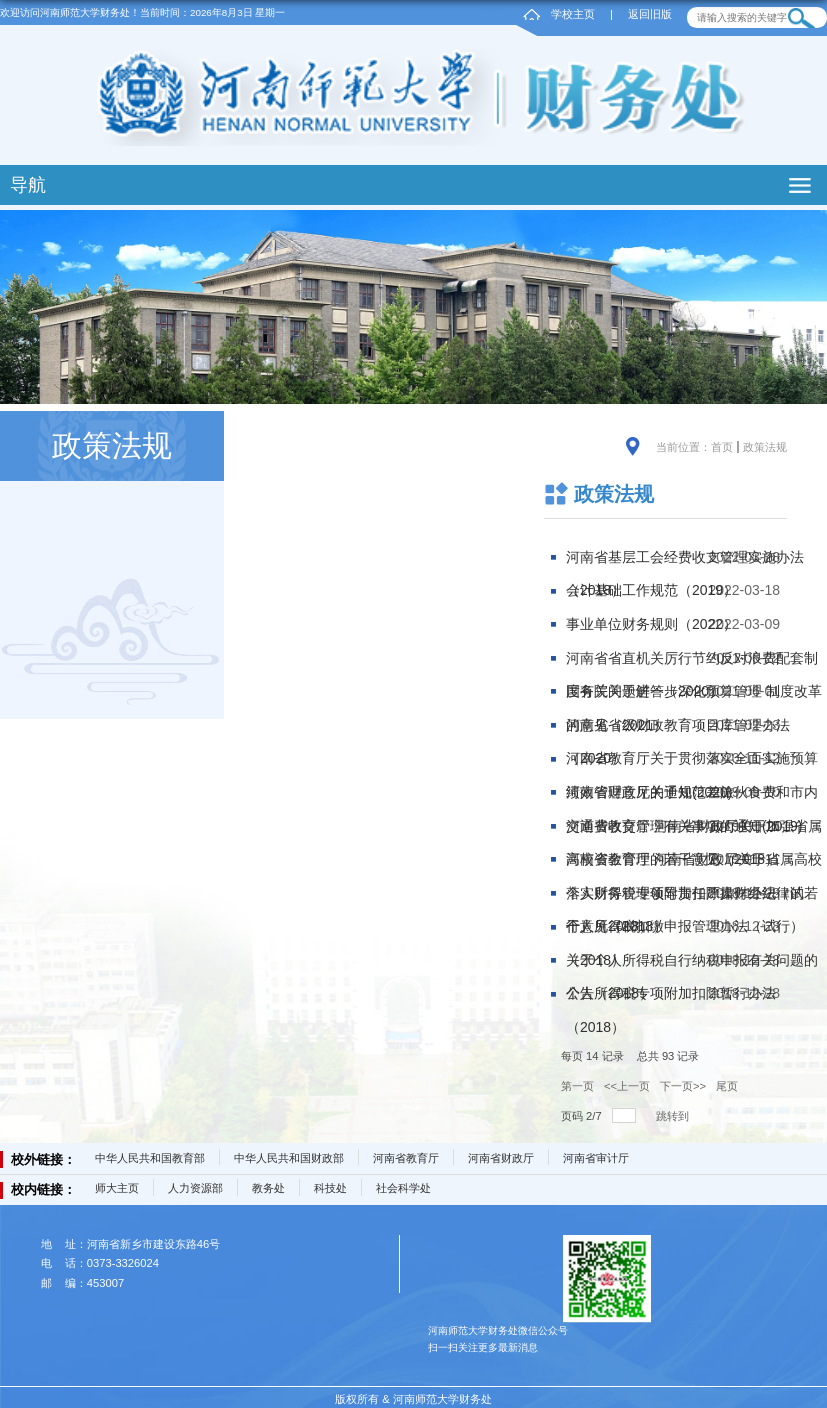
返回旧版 (650, 14)
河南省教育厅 (406, 1158)
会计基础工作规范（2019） (651, 590)
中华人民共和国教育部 (150, 1158)
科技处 (330, 1188)
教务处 (268, 1188)
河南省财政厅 (501, 1158)
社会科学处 (403, 1188)
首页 (722, 447)
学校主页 (573, 14)
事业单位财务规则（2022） (651, 624)
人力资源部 (195, 1188)
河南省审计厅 (596, 1158)
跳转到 (674, 1116)
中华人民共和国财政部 (289, 1158)
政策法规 (765, 447)
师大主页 (117, 1188)
